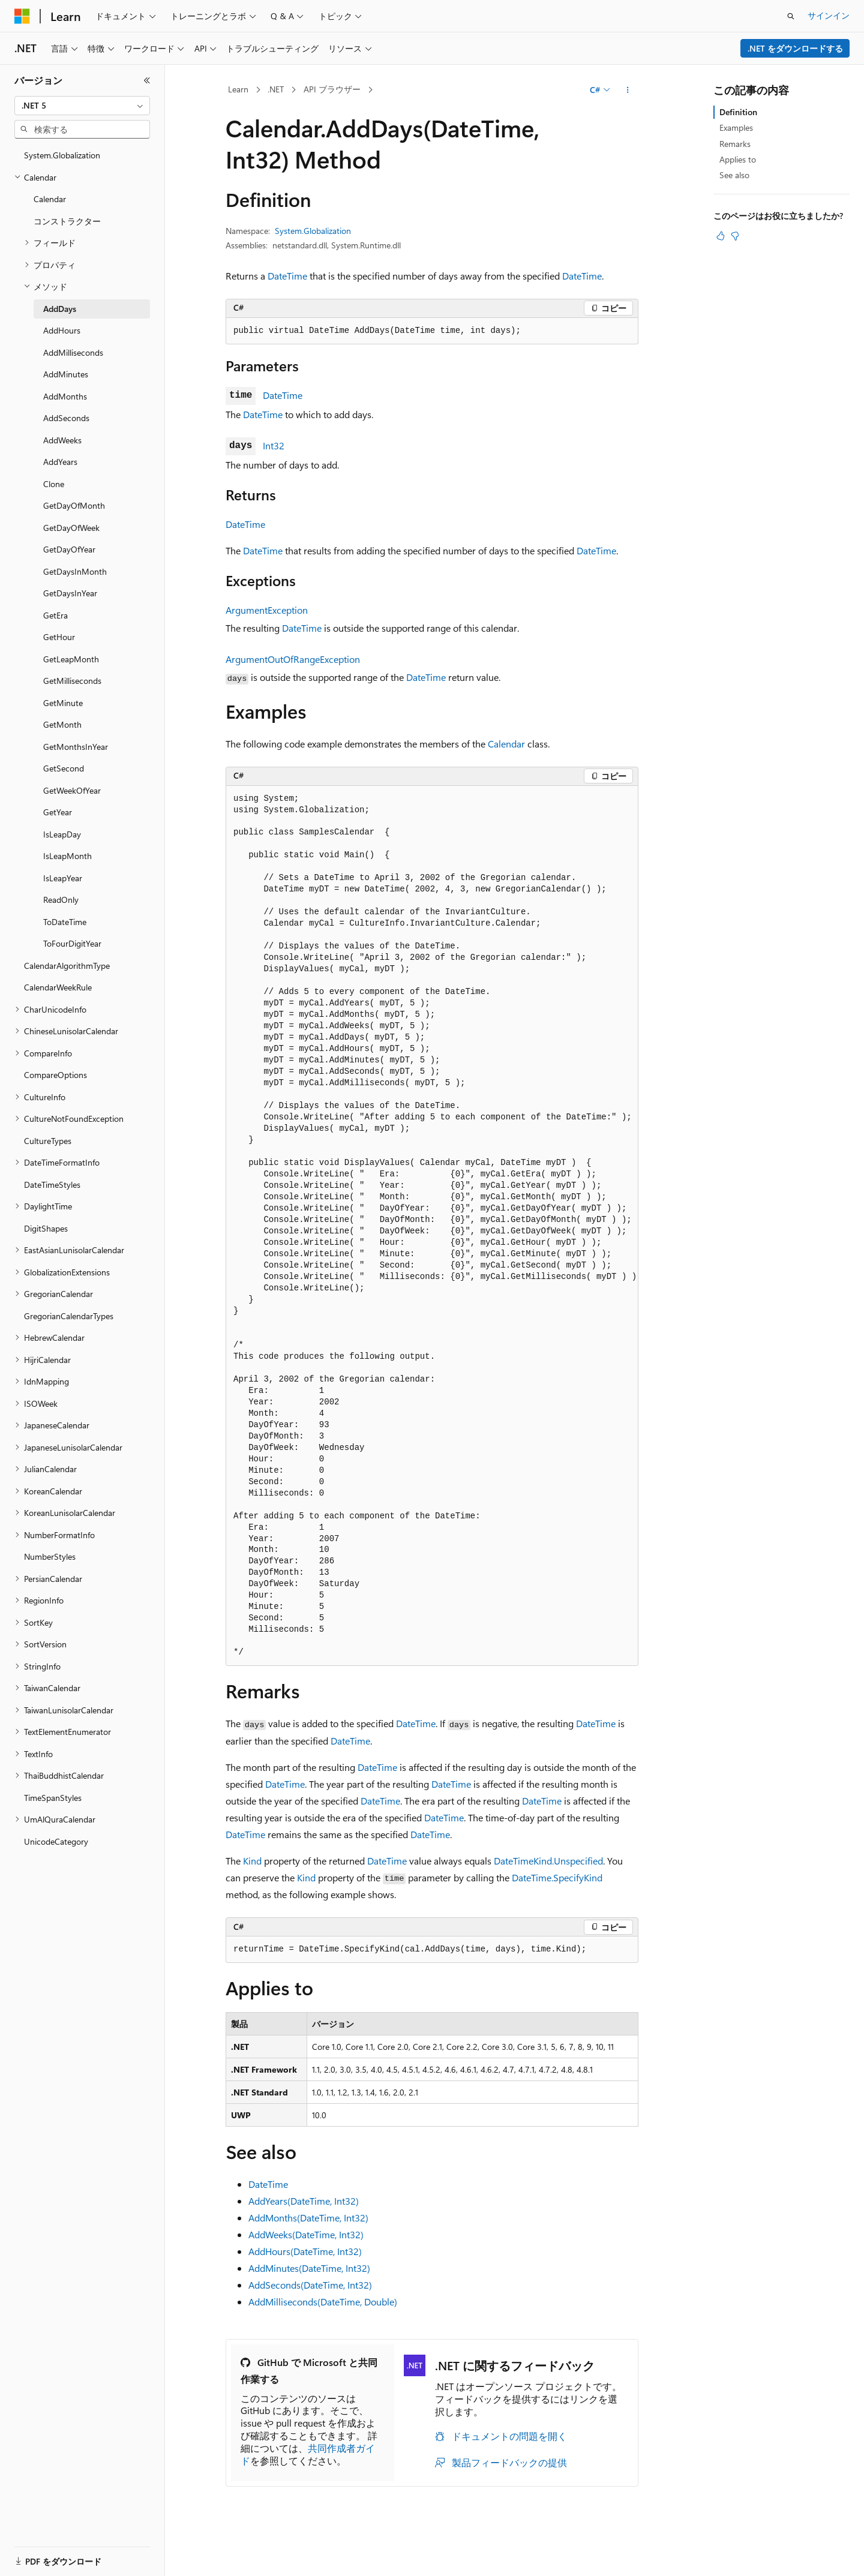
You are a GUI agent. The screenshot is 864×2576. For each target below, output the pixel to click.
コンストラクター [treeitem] (67, 221)
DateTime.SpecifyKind (557, 1877)
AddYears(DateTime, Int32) (303, 2200)
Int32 (273, 445)
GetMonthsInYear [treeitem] (75, 746)
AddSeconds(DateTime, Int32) (310, 2284)
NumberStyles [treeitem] (50, 1556)
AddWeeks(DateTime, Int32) (306, 2234)
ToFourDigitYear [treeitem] (72, 943)
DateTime (287, 275)
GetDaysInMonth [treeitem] (75, 571)
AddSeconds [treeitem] (66, 418)
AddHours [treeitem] (61, 330)
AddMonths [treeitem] (65, 396)
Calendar (506, 743)
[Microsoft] (22, 16)
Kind (252, 1860)
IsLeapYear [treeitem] (62, 878)
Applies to (737, 159)
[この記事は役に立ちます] (720, 236)
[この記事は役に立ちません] (735, 236)
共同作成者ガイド (308, 2454)
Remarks (735, 143)
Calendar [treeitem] (50, 199)
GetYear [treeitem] (57, 812)
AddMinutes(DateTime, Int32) (309, 2268)
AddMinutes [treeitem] (65, 374)
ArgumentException (267, 610)
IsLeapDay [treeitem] (62, 834)
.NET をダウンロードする (795, 48)
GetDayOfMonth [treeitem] (74, 505)
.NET (276, 89)
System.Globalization (313, 230)
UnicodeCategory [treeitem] (56, 1841)
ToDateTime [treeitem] (64, 921)
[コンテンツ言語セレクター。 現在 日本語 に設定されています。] (39, 2553)
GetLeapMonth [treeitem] (71, 659)
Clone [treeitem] (53, 484)
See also (734, 175)
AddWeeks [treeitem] (62, 440)
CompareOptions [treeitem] (55, 1074)
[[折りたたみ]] (147, 80)
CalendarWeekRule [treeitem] (58, 987)
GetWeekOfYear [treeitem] (72, 790)
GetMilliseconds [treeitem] (72, 680)
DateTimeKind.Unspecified (548, 1860)
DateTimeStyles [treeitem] (52, 1184)
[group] (432, 1226)
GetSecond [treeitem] (63, 768)
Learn (238, 89)
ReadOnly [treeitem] (61, 899)
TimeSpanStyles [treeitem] (53, 1797)
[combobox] (82, 105)
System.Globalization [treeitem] (62, 155)
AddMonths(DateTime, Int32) (308, 2217)
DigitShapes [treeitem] (46, 1228)
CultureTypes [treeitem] (47, 1140)
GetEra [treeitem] (55, 615)
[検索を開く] (791, 16)
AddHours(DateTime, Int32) (305, 2251)
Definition (738, 112)
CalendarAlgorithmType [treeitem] (67, 965)
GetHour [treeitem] (59, 637)
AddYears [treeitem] (60, 461)
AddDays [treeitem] (59, 308)
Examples (736, 127)
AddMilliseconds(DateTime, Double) (322, 2301)
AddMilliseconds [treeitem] (73, 352)
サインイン (829, 15)
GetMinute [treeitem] (63, 702)
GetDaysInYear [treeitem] (70, 593)
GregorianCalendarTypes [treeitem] (68, 1316)
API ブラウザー (332, 89)
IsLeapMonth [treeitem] (67, 855)
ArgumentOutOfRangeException (293, 659)
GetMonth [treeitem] (62, 724)
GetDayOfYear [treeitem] (69, 549)
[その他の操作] (627, 90)
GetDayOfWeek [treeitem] (71, 527)
